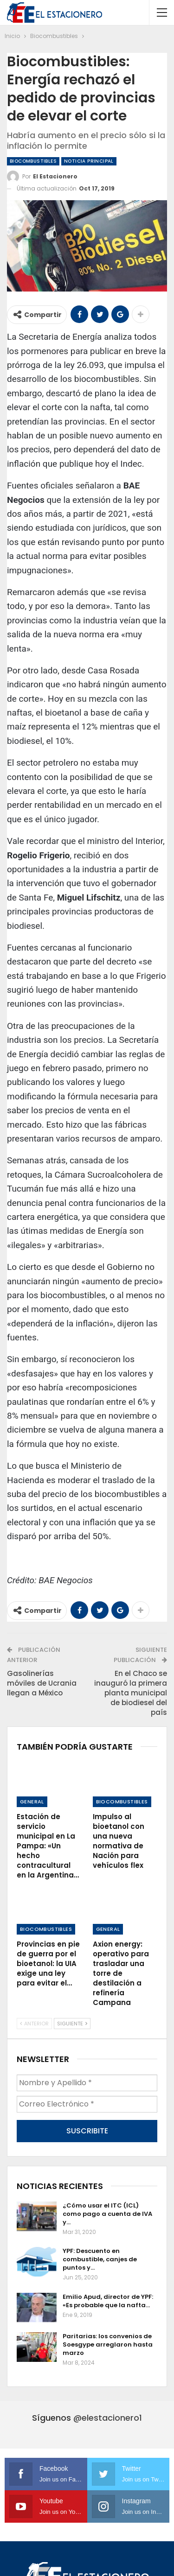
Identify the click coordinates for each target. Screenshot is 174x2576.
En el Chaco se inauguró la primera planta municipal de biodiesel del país (130, 1693)
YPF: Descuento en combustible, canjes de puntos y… (100, 2259)
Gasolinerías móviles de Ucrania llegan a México (42, 1683)
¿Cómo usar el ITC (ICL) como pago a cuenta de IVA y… (107, 2214)
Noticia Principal (89, 161)
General (32, 1801)
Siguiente (72, 2023)
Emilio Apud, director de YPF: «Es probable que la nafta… (108, 2301)
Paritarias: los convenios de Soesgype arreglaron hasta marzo (108, 2344)
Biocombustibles (33, 161)
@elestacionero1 (107, 2418)
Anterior (34, 2023)
